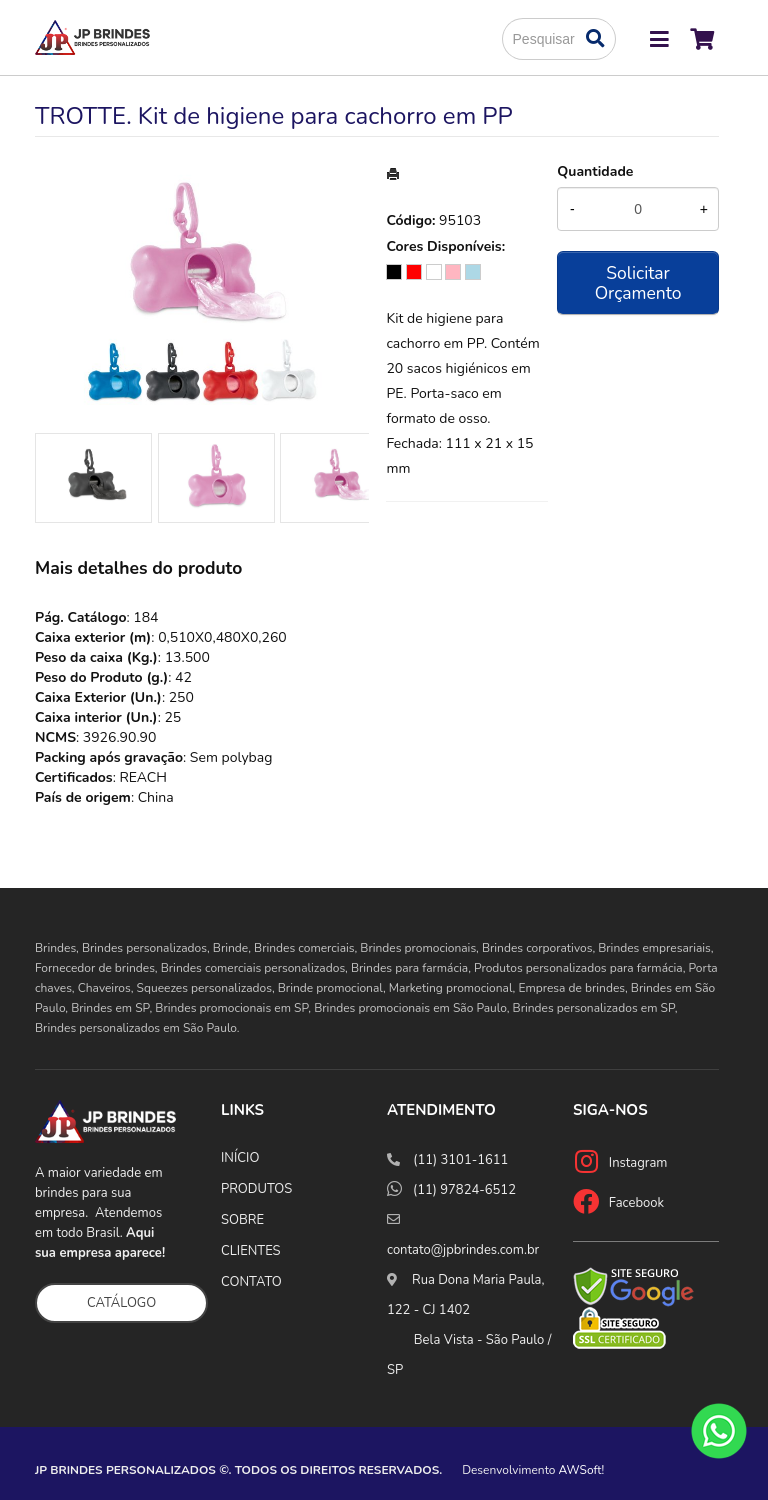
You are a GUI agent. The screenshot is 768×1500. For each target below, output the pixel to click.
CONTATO (251, 1282)
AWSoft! (582, 1470)
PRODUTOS (256, 1189)
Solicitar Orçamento (638, 283)
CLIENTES (251, 1251)
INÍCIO (240, 1158)
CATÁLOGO (121, 1303)
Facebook (636, 1203)
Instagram (638, 1163)
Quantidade (595, 171)
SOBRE (242, 1220)
